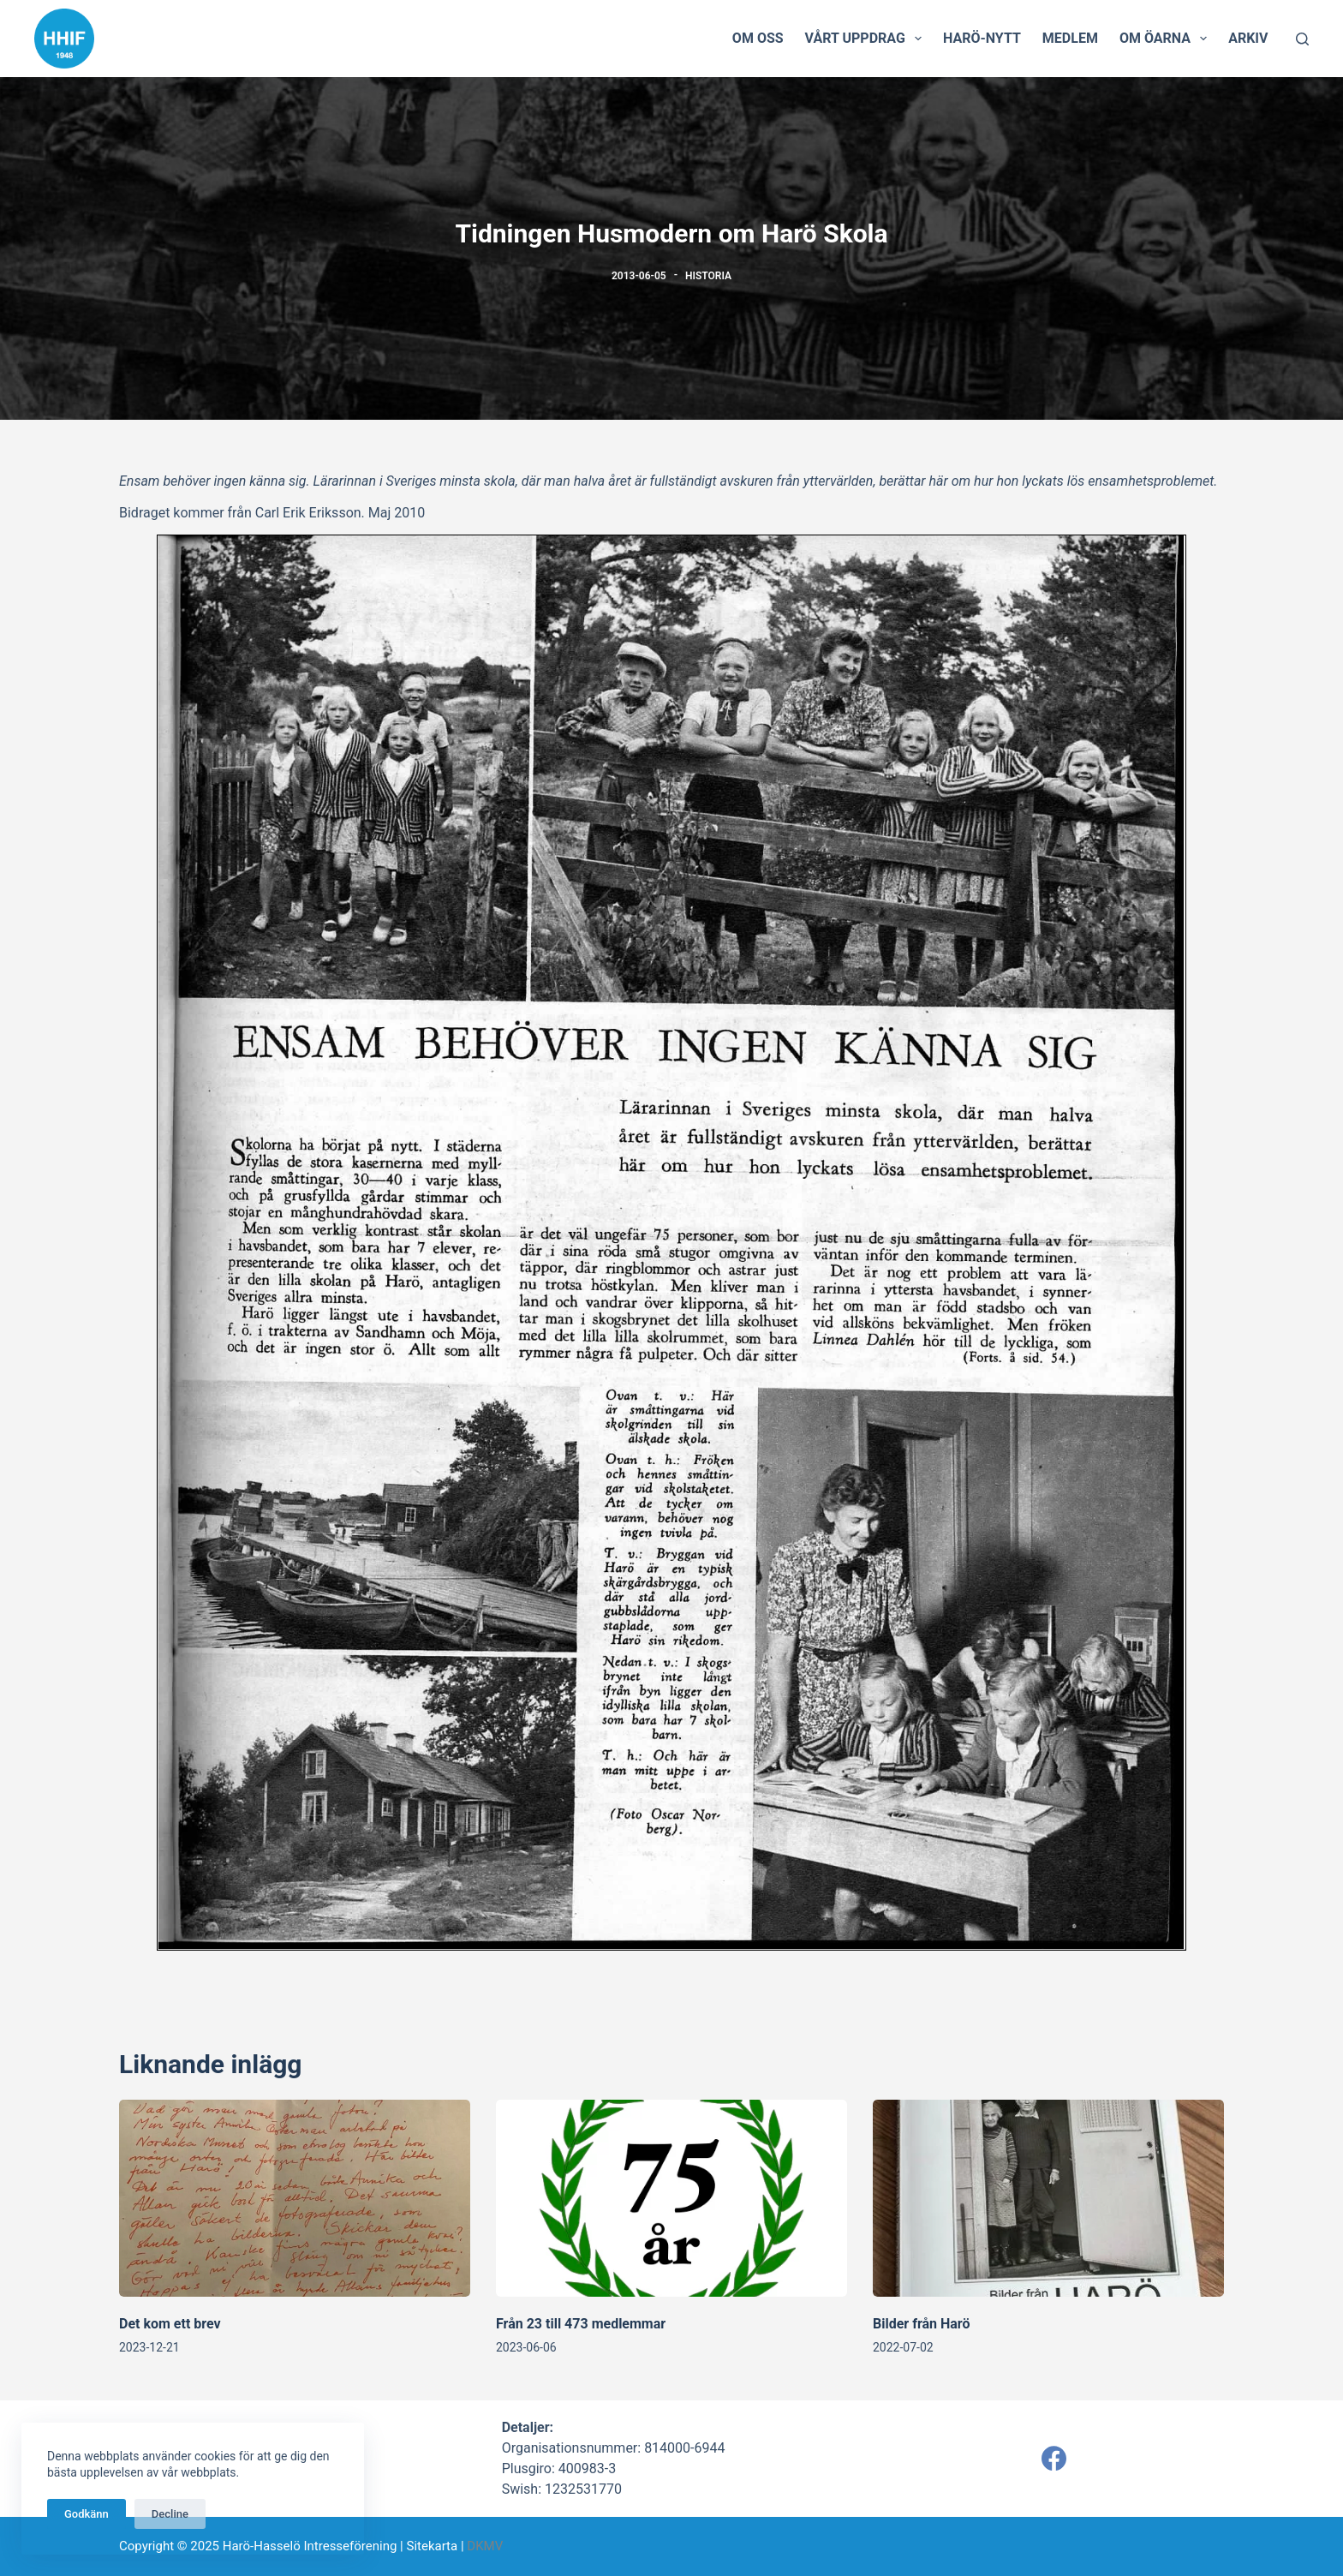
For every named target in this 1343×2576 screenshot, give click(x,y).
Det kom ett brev (170, 2324)
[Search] (1302, 39)
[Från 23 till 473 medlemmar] (671, 2199)
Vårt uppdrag (866, 38)
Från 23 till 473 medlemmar (581, 2324)
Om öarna (1166, 38)
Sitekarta (431, 2546)
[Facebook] (1054, 2458)
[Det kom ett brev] (294, 2199)
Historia (708, 276)
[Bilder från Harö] (1048, 2199)
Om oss (758, 38)
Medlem (1070, 38)
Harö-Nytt (982, 38)
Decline (170, 2513)
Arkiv (1248, 38)
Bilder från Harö (921, 2324)
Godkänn (86, 2513)
